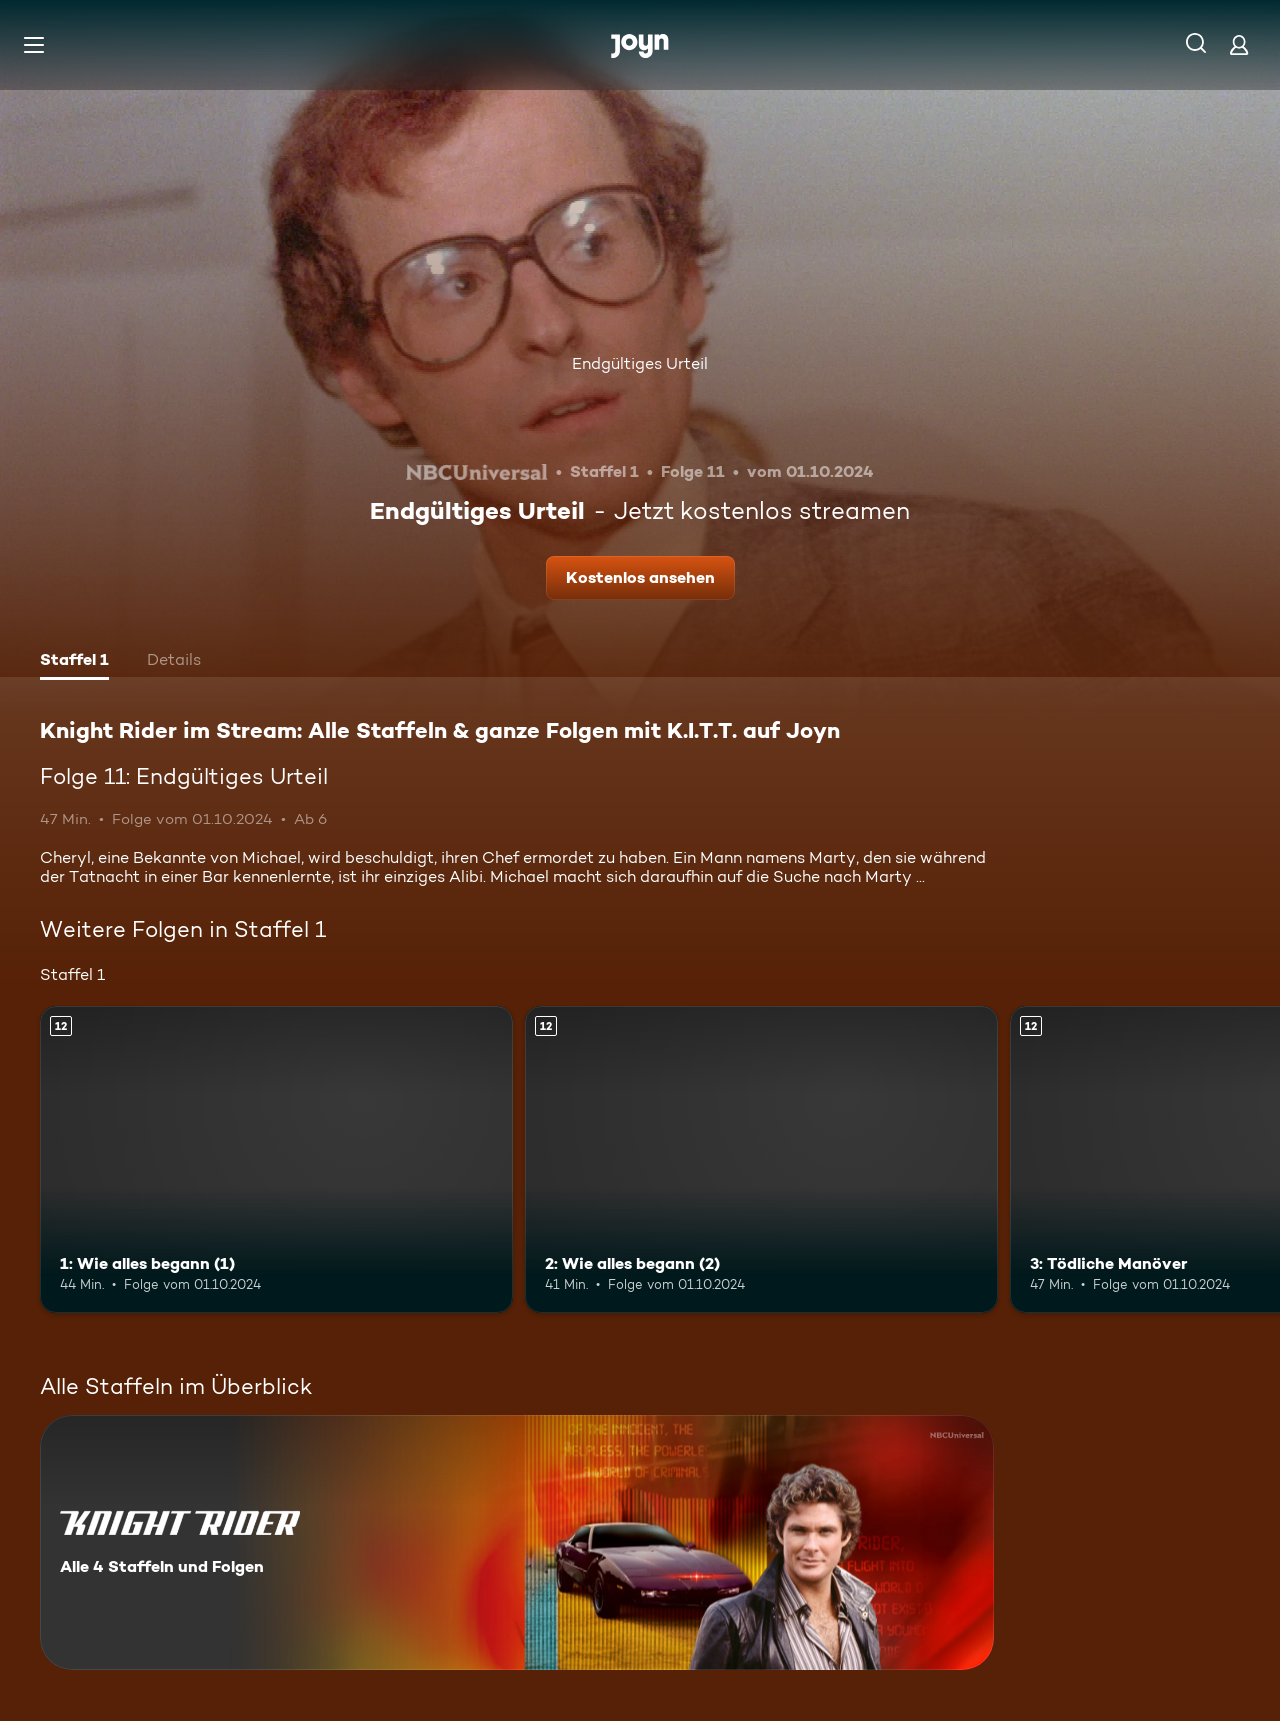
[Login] (1239, 44)
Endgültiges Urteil (640, 363)
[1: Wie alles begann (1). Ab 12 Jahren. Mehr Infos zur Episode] (276, 1159)
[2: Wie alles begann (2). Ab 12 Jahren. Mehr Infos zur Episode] (761, 1159)
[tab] (74, 662)
